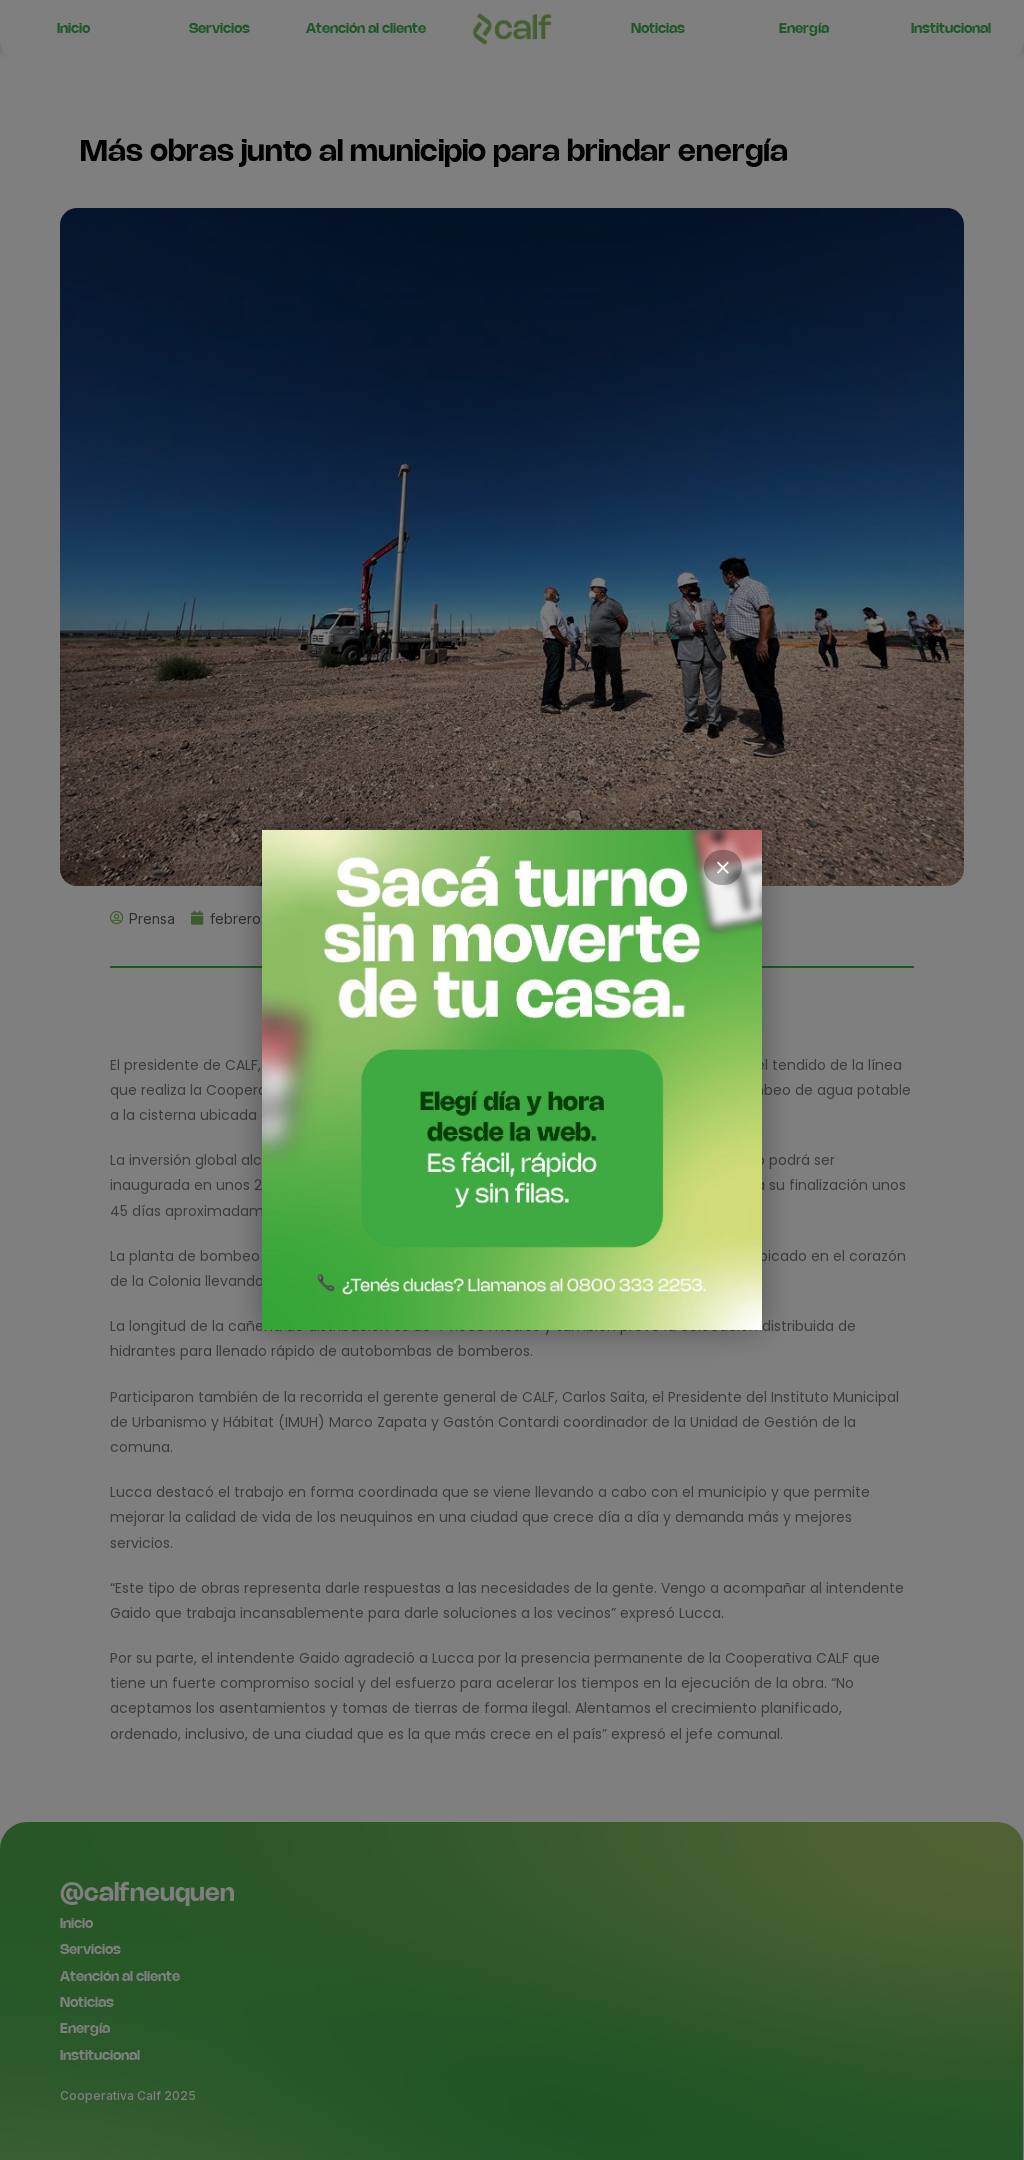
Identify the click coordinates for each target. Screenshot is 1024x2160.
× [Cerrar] (723, 868)
